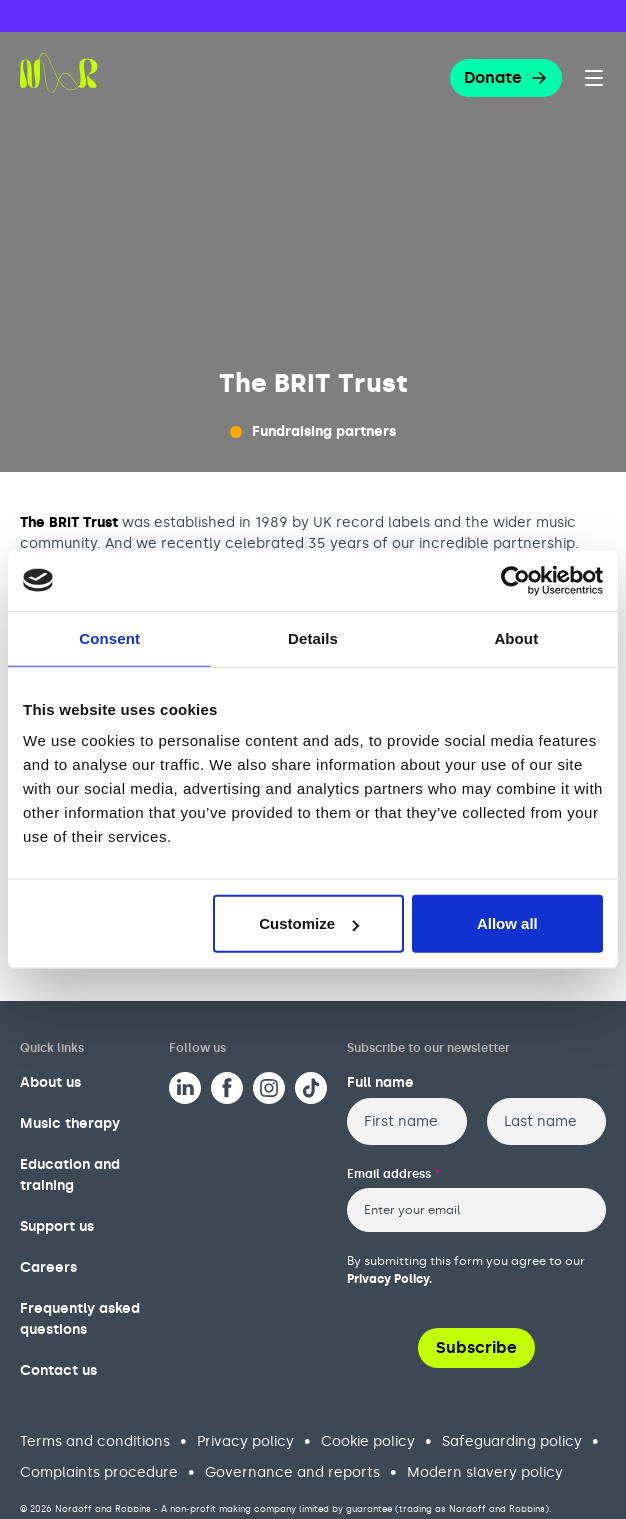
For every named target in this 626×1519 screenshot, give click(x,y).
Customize (309, 923)
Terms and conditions (95, 1441)
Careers (48, 1267)
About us (50, 1082)
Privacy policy (245, 1441)
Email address (394, 1174)
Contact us (58, 1370)
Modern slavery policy (485, 1472)
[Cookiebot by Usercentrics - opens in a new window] (515, 580)
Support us (57, 1226)
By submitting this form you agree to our (466, 1270)
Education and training (70, 1175)
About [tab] (516, 637)
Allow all (507, 923)
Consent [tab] (109, 637)
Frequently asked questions (80, 1319)
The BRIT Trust (69, 522)
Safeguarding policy (512, 1441)
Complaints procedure (99, 1472)
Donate (506, 77)
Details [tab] (313, 637)
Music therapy (70, 1123)
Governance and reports (292, 1472)
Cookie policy (368, 1441)
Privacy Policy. (389, 1279)
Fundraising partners (324, 431)
